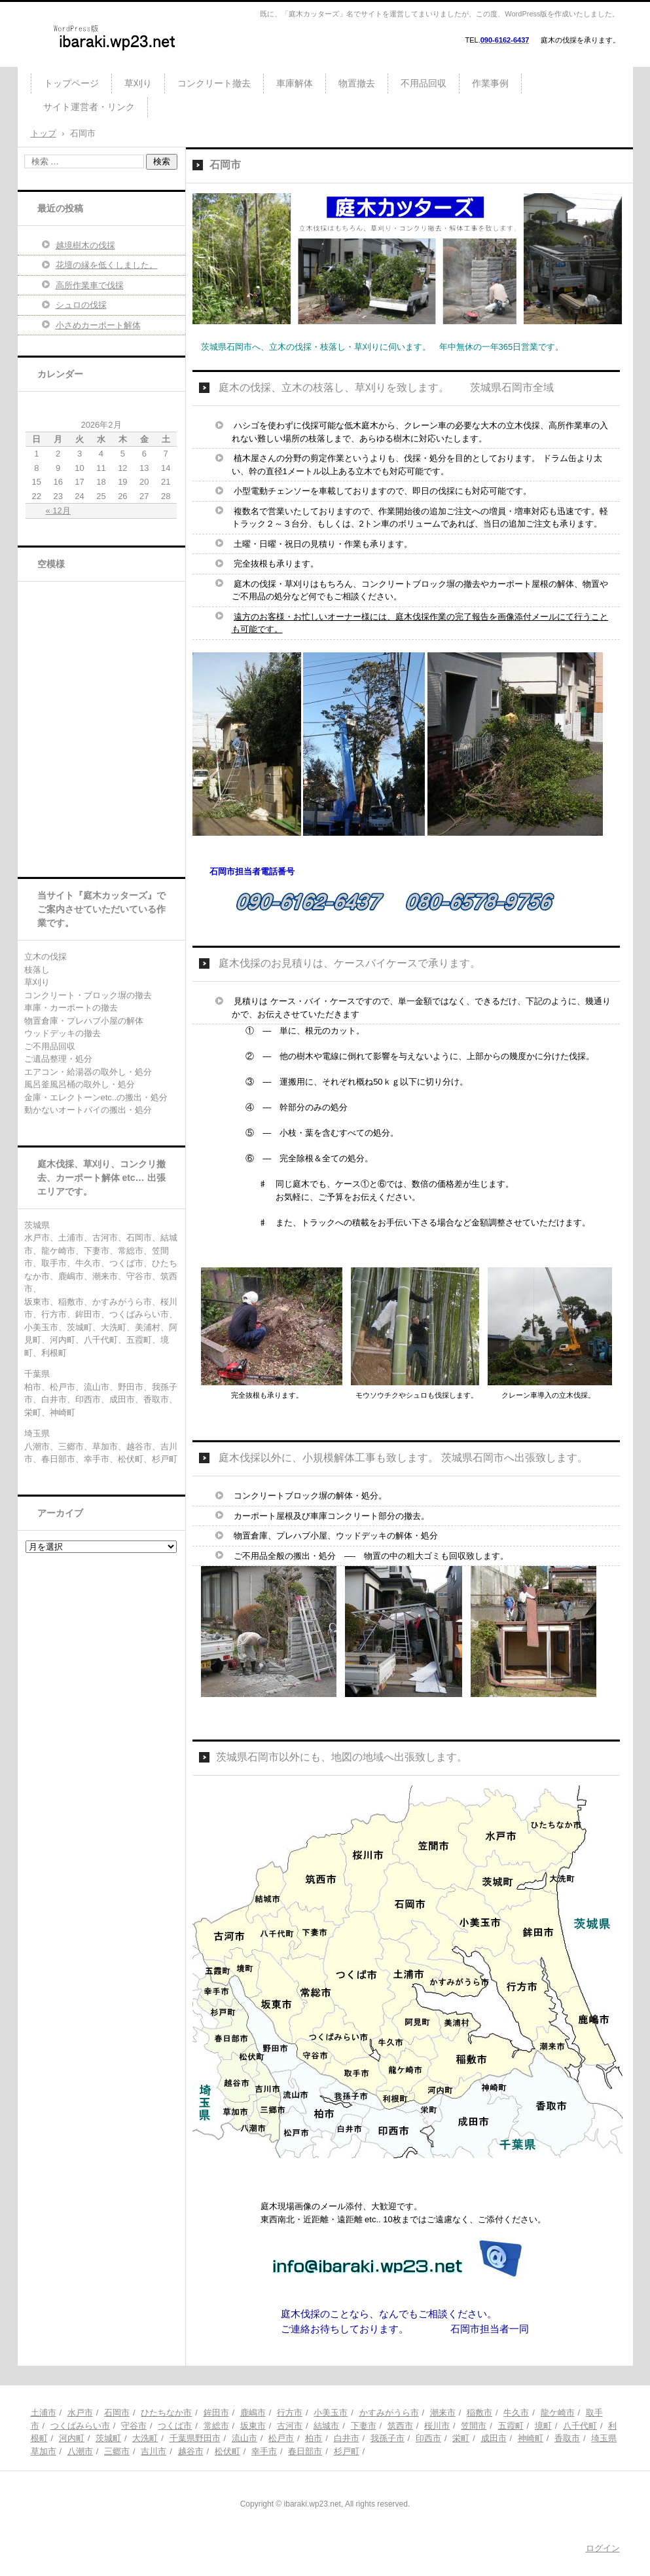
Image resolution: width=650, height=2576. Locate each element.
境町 (543, 2426)
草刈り (138, 83)
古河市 (289, 2426)
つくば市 (175, 2426)
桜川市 (437, 2426)
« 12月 (58, 510)
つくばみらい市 (80, 2426)
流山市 (244, 2438)
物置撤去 (356, 83)
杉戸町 (346, 2451)
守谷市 (134, 2426)
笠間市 (473, 2426)
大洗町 (145, 2438)
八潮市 (80, 2451)
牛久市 (516, 2412)
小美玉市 (331, 2412)
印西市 (428, 2438)
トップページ (71, 83)
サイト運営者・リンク (89, 107)
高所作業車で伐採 (90, 285)
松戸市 (281, 2438)
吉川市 (153, 2451)
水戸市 (80, 2412)
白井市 (346, 2438)
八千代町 (580, 2426)
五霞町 (511, 2426)
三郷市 (117, 2451)
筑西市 (400, 2426)
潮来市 (443, 2412)
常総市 (216, 2426)
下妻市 (363, 2426)
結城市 (326, 2426)
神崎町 (530, 2438)
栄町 (460, 2438)
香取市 (567, 2438)
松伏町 (227, 2451)
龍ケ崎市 (558, 2412)
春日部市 (305, 2451)
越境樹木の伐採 (85, 245)
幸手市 (264, 2451)
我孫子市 (387, 2438)
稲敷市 (479, 2412)
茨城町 (108, 2438)
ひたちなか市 (166, 2412)
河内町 (71, 2438)
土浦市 (43, 2412)
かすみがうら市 (389, 2412)
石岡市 (117, 2412)
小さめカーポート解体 (98, 325)
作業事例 (490, 83)
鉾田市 (216, 2412)
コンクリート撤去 (214, 83)
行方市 (289, 2412)
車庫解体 (294, 83)
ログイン (603, 2548)
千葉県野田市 (195, 2438)
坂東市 (253, 2426)
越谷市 (191, 2451)
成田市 (494, 2438)
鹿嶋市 (253, 2412)
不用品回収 (423, 83)
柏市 (313, 2438)
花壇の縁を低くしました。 (107, 265)
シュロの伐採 (81, 305)
